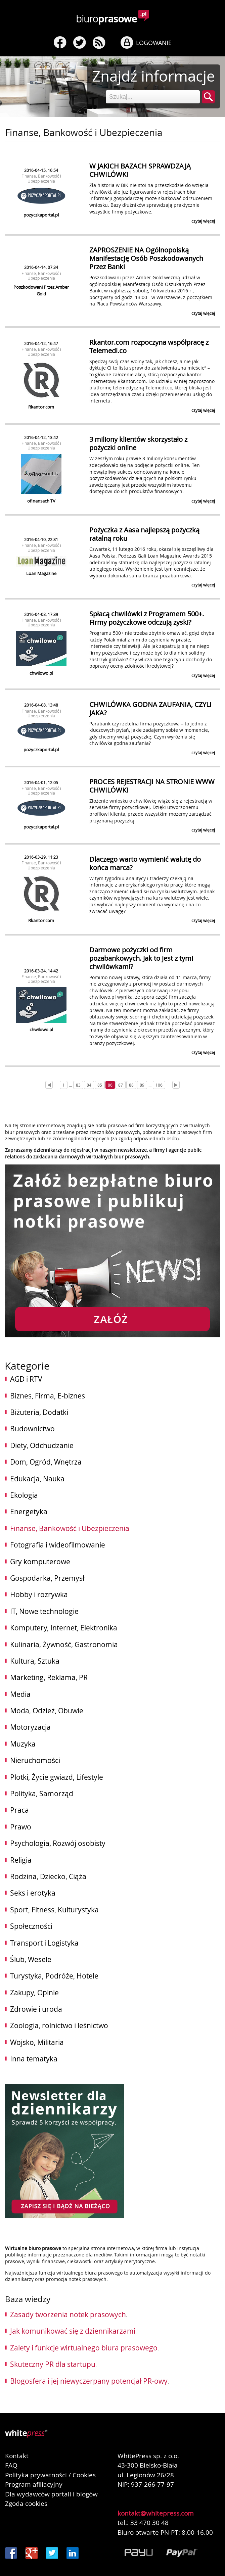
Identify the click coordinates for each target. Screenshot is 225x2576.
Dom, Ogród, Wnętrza (46, 1462)
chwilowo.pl (41, 673)
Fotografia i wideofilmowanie (57, 1544)
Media (20, 1694)
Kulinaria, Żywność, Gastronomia (64, 1644)
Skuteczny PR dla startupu (52, 2364)
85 (99, 1085)
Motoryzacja (30, 1727)
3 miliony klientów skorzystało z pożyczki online (138, 443)
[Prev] (49, 1085)
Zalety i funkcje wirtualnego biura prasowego (84, 2347)
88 (131, 1085)
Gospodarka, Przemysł (47, 1578)
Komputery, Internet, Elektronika (63, 1627)
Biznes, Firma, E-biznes (47, 1395)
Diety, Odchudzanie (42, 1445)
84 (89, 1085)
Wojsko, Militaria (37, 2042)
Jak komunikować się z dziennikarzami (72, 2331)
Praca (19, 1810)
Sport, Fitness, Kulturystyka (54, 1909)
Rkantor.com (41, 407)
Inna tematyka (33, 2058)
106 (159, 1085)
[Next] (176, 1085)
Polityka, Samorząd (41, 1793)
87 (120, 1085)
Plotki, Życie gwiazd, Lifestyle (56, 1777)
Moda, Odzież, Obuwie (46, 1710)
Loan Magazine (41, 573)
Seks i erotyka (32, 1893)
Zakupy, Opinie (34, 1992)
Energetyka (28, 1511)
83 (78, 1085)
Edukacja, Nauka (37, 1478)
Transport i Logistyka (44, 1943)
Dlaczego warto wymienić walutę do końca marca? (145, 863)
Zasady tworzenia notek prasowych (68, 2314)
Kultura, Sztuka (34, 1661)
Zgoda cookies (26, 2503)
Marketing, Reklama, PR (49, 1677)
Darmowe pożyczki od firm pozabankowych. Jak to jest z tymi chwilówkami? (141, 958)
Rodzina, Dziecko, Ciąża (48, 1876)
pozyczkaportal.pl (41, 215)
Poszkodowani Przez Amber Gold (41, 290)
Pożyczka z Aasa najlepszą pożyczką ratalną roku (144, 534)
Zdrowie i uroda (36, 2009)
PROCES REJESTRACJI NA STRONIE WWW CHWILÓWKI (152, 786)
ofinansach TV (41, 501)
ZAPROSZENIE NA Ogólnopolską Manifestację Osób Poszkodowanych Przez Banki (146, 258)
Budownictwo (32, 1428)
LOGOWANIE (154, 43)
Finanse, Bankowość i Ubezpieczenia (41, 178)
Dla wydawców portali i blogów (51, 2494)
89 (142, 1085)
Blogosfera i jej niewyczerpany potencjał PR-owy (89, 2381)
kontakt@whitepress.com (156, 2513)
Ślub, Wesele (30, 1959)
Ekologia (24, 1495)
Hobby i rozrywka (39, 1594)
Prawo (20, 1826)
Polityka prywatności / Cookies (50, 2475)
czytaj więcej (203, 221)
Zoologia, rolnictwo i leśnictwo (59, 2025)
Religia (21, 1860)
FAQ (11, 2465)
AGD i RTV (26, 1379)
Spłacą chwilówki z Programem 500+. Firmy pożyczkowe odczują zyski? (146, 618)
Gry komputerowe (40, 1561)
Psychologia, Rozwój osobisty (57, 1843)
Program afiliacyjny (33, 2484)
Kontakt (17, 2455)
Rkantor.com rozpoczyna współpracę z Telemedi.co (149, 346)
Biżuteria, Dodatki (39, 1412)
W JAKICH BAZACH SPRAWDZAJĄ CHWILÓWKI (140, 170)
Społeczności (31, 1926)
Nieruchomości (35, 1760)
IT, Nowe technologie (44, 1611)
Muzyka (23, 1744)
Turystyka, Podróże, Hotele (54, 1976)
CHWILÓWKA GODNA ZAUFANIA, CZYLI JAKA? (150, 708)
